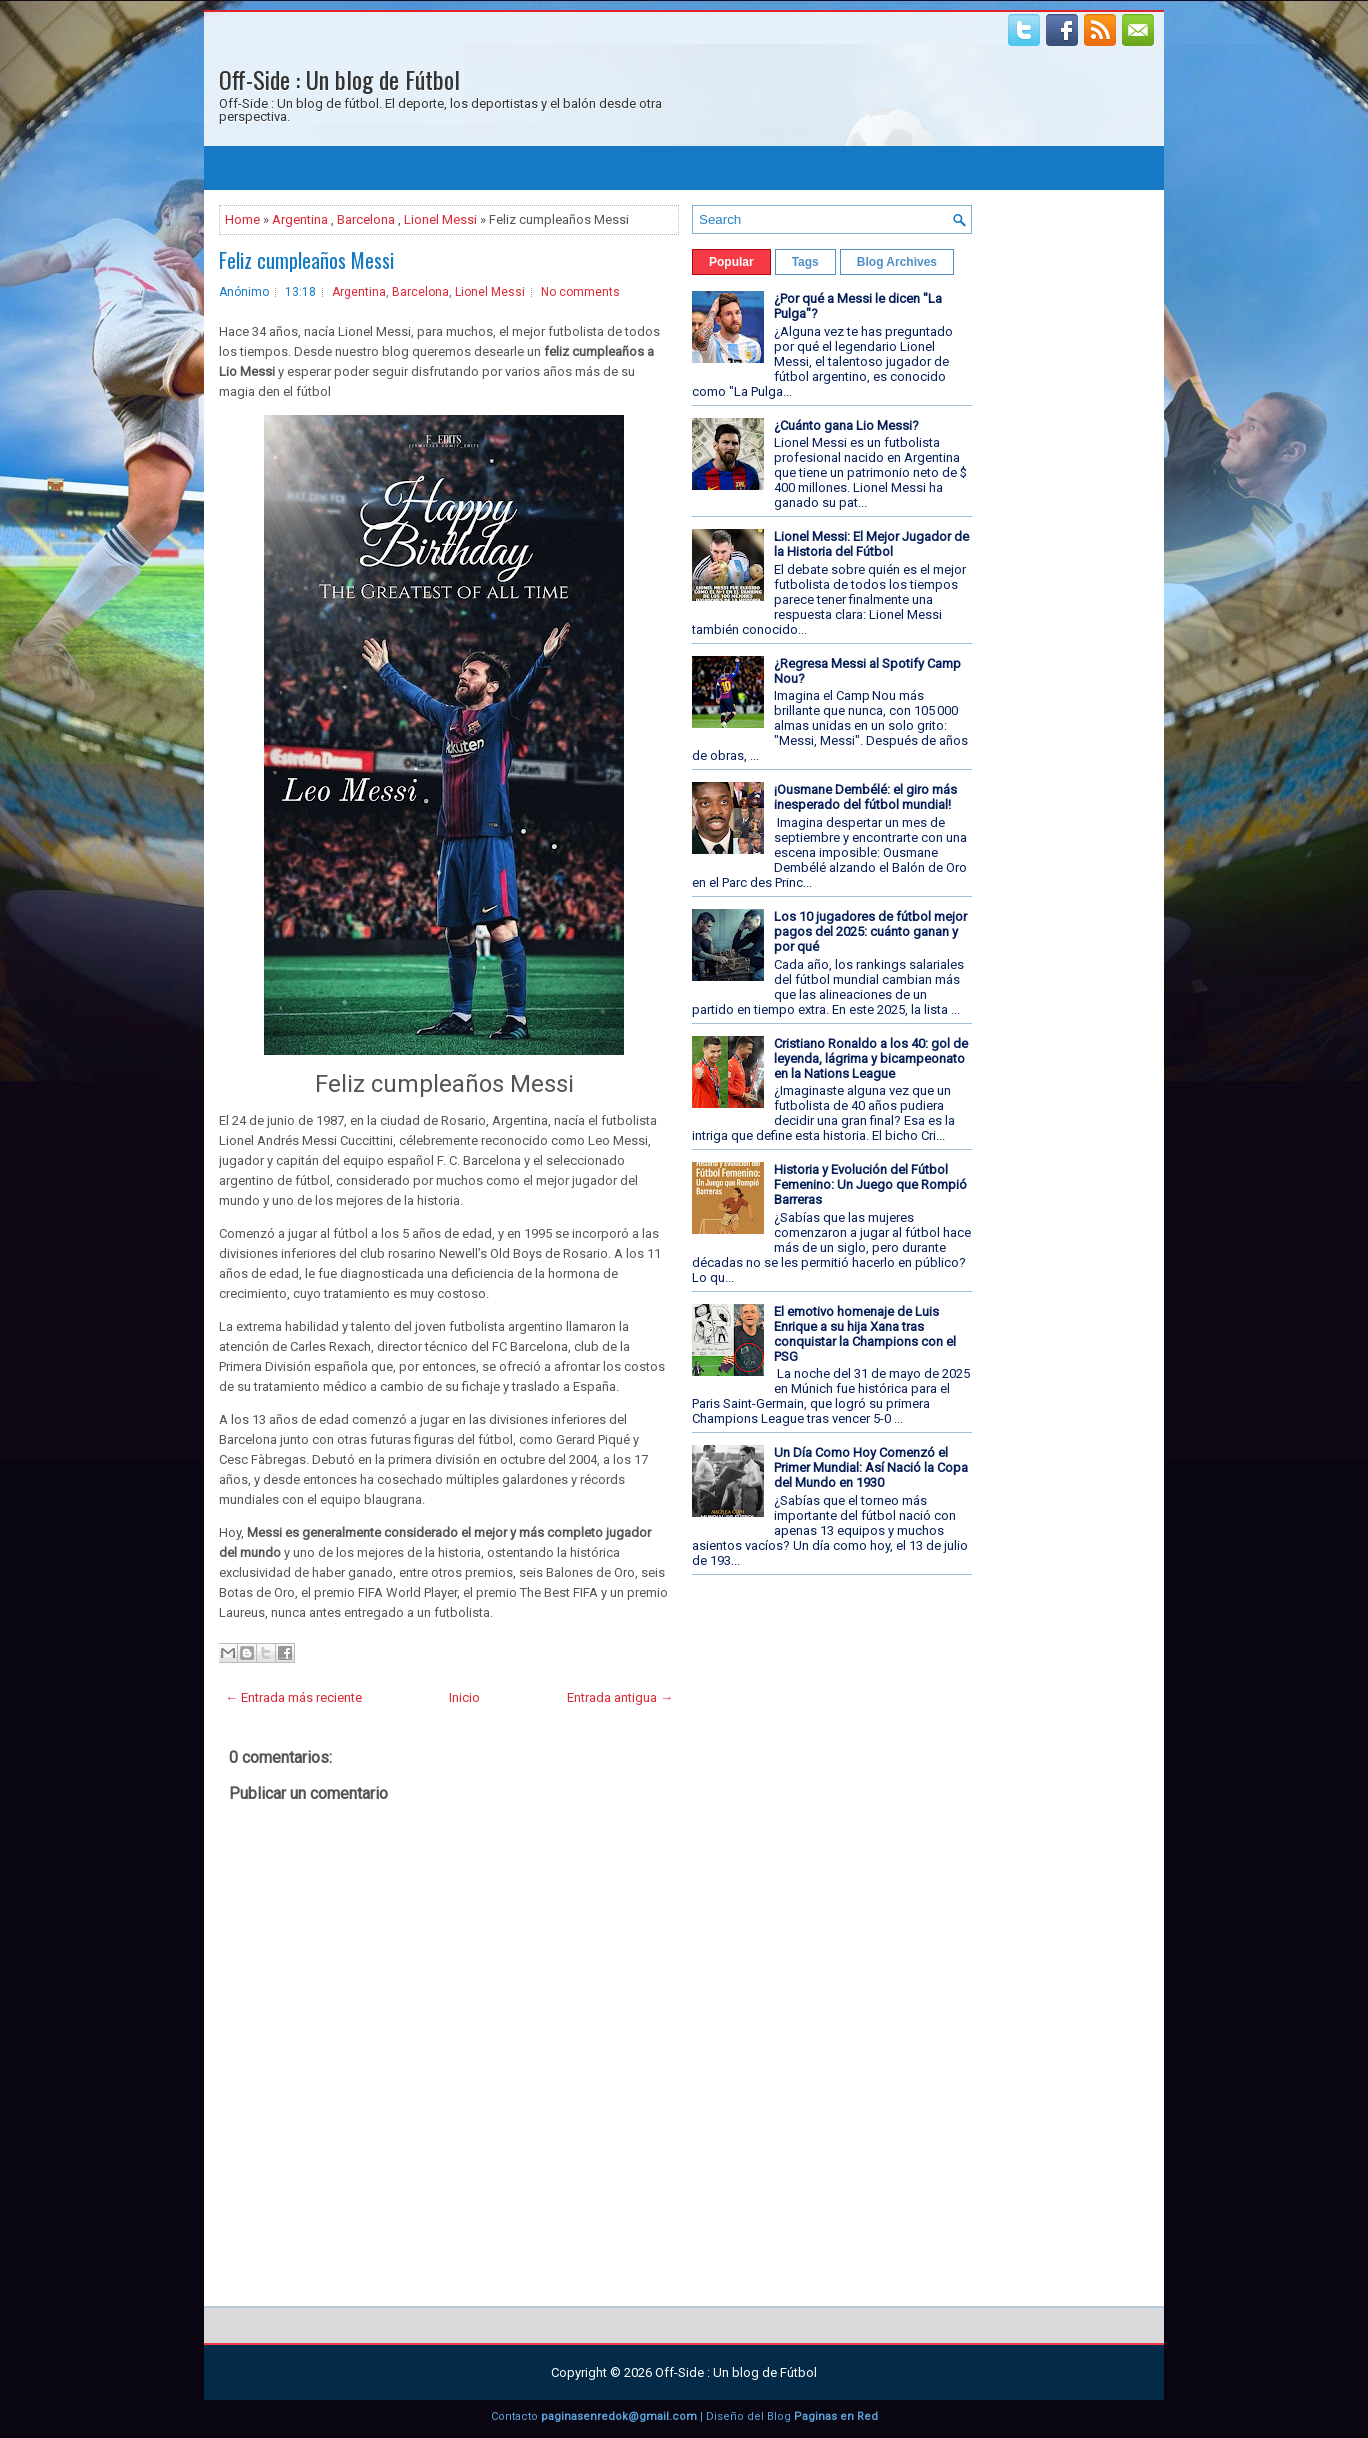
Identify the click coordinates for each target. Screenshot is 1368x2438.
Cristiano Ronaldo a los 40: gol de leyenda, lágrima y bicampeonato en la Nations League (871, 1058)
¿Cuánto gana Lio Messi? (846, 425)
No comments (580, 292)
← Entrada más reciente (293, 1697)
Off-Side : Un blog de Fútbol (339, 79)
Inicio (464, 1697)
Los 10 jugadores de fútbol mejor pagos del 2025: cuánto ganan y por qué (870, 931)
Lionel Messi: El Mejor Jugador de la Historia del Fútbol (871, 544)
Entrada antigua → (620, 1697)
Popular (731, 262)
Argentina (300, 219)
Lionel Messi (440, 219)
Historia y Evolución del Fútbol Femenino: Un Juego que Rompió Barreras (870, 1184)
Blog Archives (897, 262)
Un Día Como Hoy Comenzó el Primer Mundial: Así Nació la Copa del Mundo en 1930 (871, 1467)
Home (242, 219)
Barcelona (366, 219)
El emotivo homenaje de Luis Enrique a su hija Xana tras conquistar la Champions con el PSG (865, 1334)
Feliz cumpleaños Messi (306, 260)
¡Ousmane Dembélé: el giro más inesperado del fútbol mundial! (865, 797)
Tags (805, 262)
